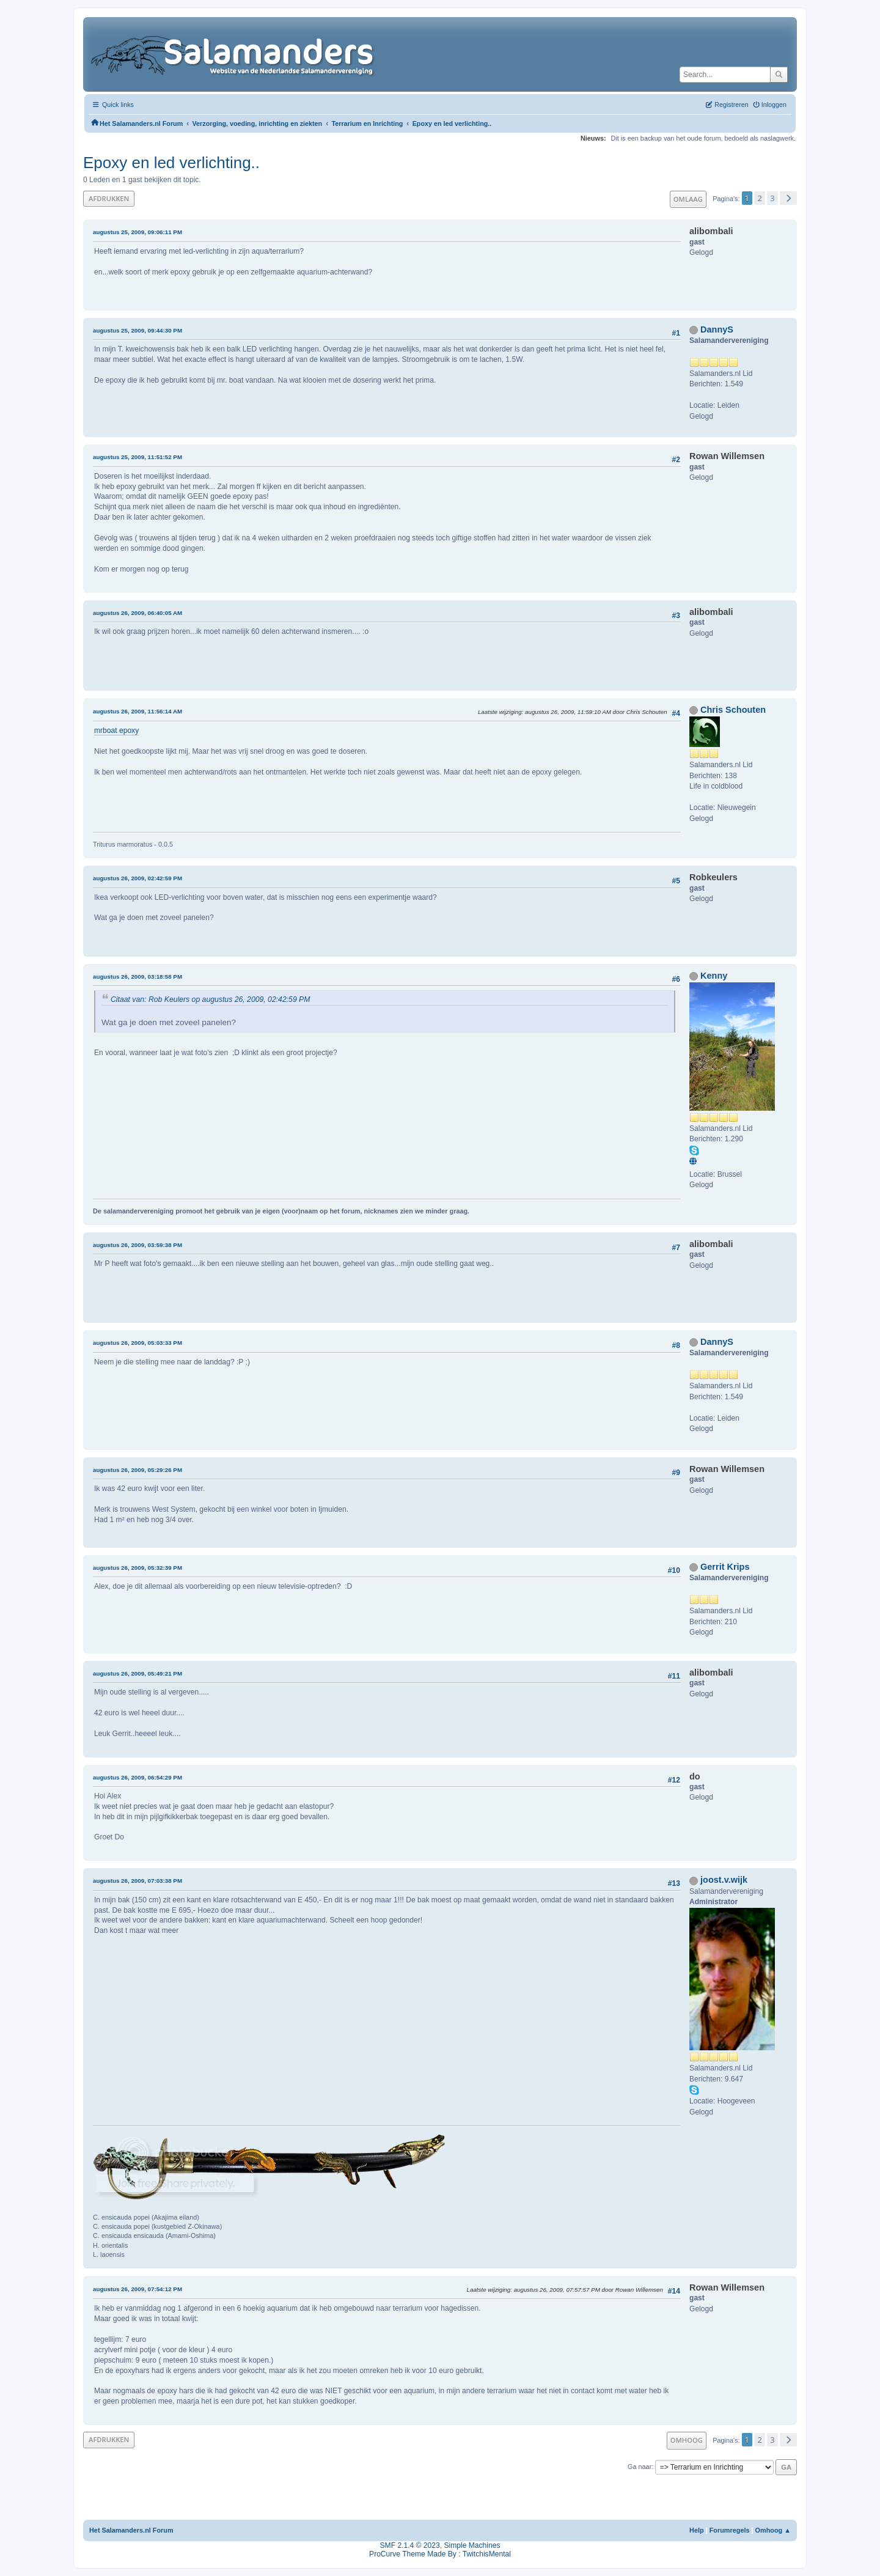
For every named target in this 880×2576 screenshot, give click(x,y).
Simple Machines (472, 2545)
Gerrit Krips (725, 1567)
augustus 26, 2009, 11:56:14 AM (137, 711)
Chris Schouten (733, 710)
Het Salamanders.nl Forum (131, 2530)
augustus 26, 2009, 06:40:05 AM (137, 612)
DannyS (716, 329)
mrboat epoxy (116, 730)
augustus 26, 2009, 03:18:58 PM (137, 976)
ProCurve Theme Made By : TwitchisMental (440, 2554)
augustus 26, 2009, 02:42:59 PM (137, 878)
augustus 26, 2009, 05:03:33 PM (137, 1342)
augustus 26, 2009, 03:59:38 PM (137, 1245)
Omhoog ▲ (773, 2530)
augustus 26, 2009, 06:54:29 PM (137, 1777)
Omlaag (688, 199)
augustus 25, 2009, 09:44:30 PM (137, 330)
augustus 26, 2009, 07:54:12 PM (137, 2289)
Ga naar (639, 2466)
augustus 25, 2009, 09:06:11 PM (137, 232)
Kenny (713, 976)
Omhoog (686, 2440)
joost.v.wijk (723, 1880)
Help (696, 2530)
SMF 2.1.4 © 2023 (410, 2545)
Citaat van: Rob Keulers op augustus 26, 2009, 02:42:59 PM (210, 999)
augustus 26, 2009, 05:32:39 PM (137, 1567)
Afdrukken (109, 198)
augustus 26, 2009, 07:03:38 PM (137, 1880)
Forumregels (730, 2530)
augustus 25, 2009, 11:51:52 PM (137, 457)
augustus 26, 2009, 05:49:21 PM (137, 1673)
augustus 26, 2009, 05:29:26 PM (137, 1469)
